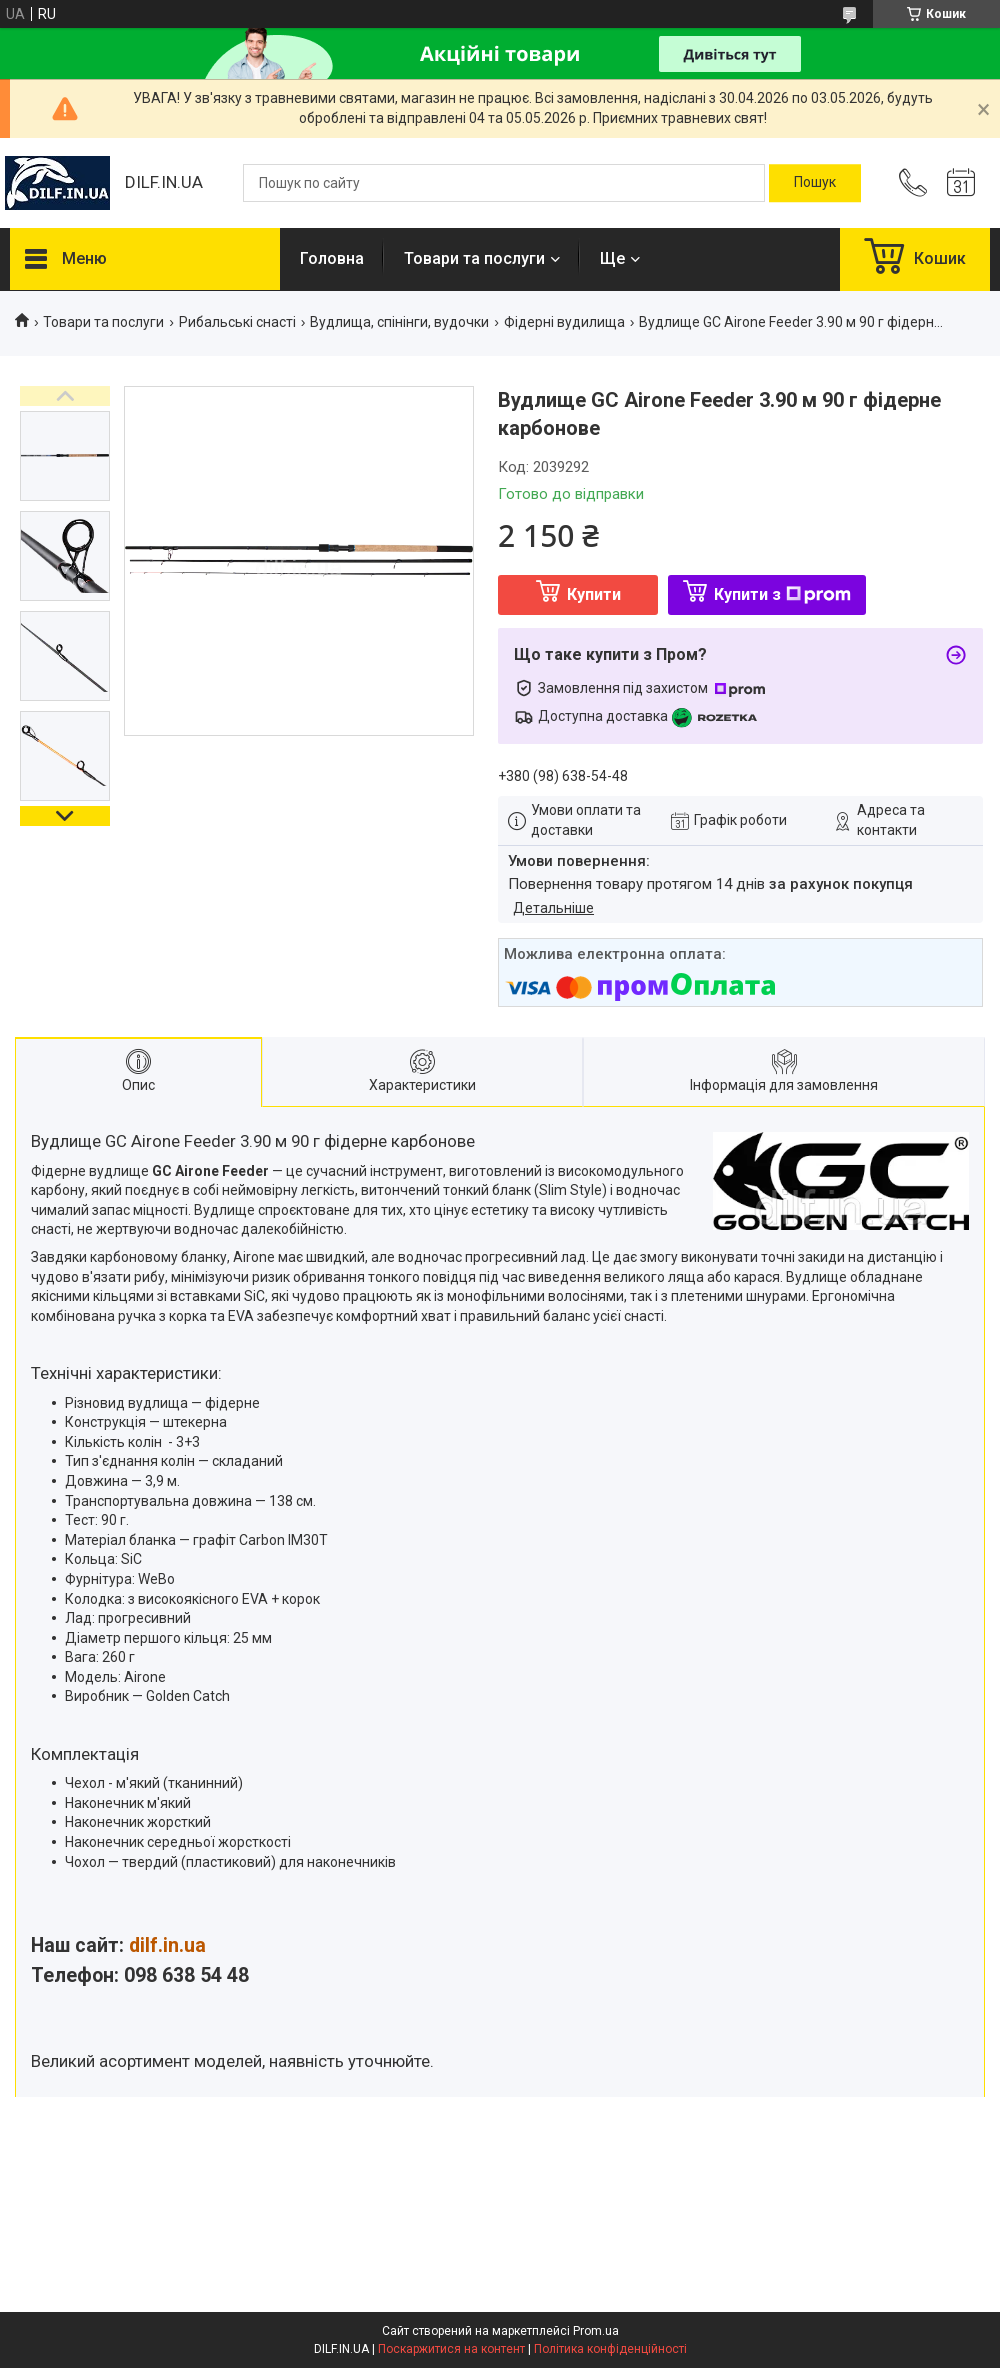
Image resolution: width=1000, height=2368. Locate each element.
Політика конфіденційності (610, 2349)
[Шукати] (815, 183)
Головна (332, 258)
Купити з (782, 594)
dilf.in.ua (167, 1945)
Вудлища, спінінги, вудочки (399, 322)
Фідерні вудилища (564, 322)
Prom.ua (596, 2331)
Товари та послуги (474, 258)
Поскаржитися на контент (451, 2349)
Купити (594, 594)
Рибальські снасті (237, 322)
